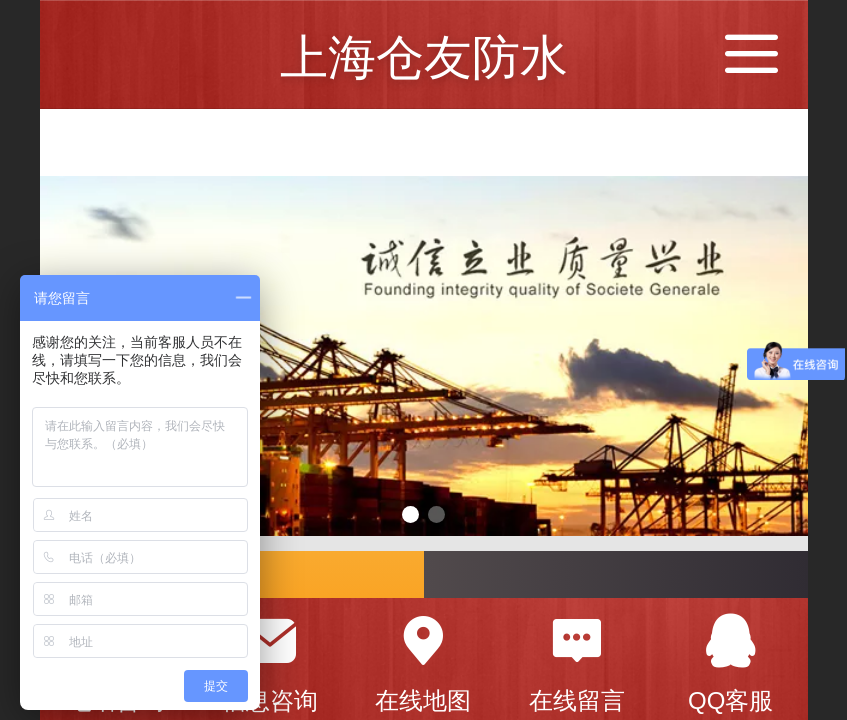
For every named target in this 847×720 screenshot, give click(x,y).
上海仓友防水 (424, 57)
